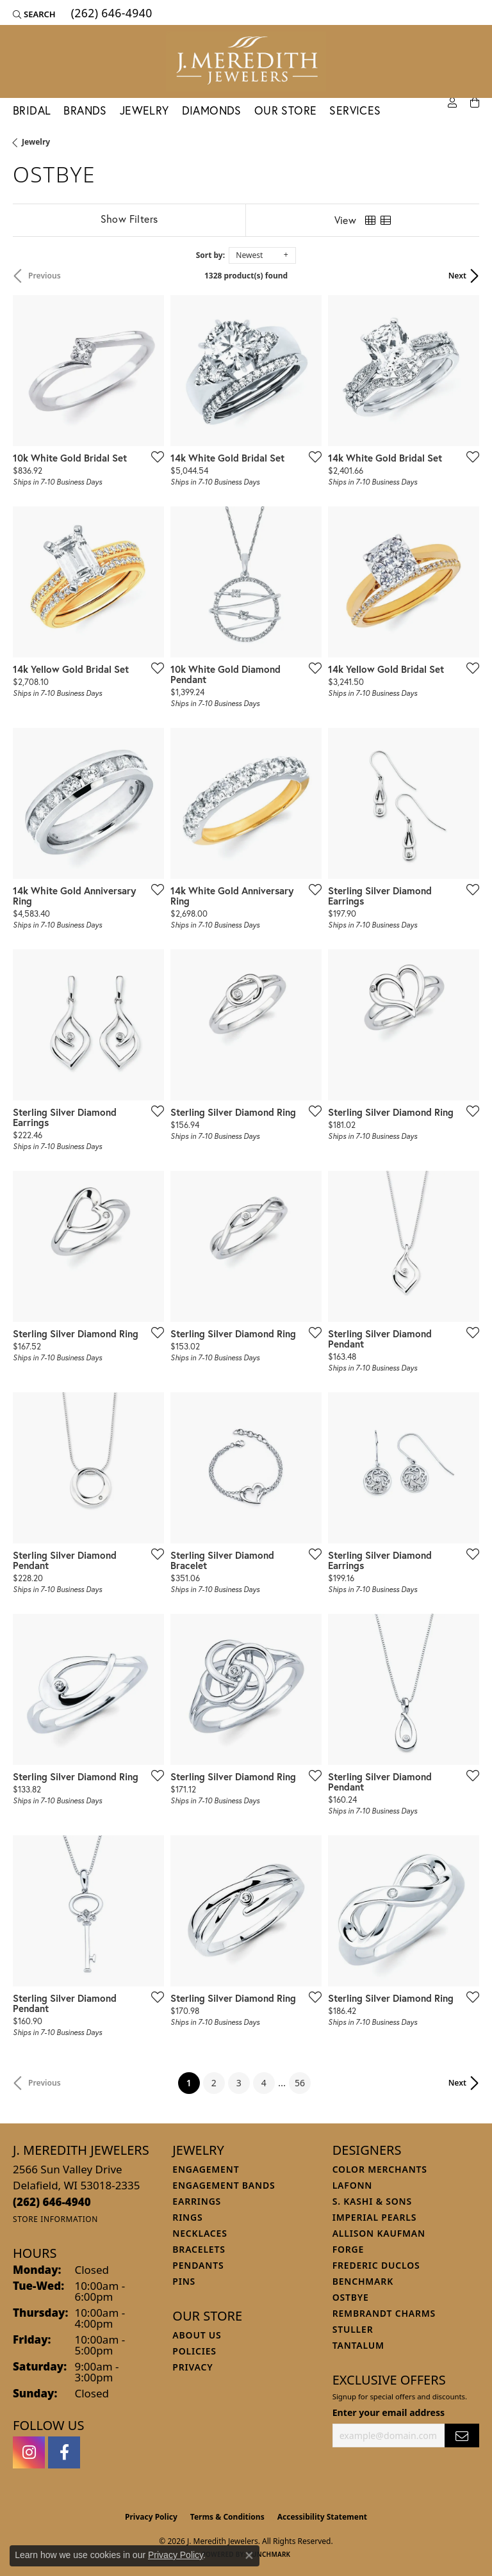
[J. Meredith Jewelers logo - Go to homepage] (246, 61)
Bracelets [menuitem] (198, 2249)
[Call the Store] (52, 2201)
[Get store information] (55, 2219)
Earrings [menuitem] (196, 2201)
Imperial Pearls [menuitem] (374, 2217)
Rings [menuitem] (187, 2217)
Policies (194, 2351)
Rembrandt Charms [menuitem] (384, 2313)
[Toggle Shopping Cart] (474, 103)
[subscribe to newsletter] (462, 2435)
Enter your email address (388, 2412)
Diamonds (212, 110)
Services (355, 110)
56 (300, 2083)
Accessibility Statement (322, 2516)
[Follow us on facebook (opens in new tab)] (64, 2452)
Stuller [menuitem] (352, 2329)
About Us (196, 2335)
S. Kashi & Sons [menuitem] (372, 2201)
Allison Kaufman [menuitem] (378, 2233)
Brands (84, 110)
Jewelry (144, 110)
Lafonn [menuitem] (352, 2185)
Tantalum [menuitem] (358, 2345)
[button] (34, 14)
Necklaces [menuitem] (199, 2233)
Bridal (32, 110)
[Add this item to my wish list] (154, 456)
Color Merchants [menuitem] (379, 2169)
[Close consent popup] (249, 2555)
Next (457, 275)
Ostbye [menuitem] (350, 2297)
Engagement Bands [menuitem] (223, 2185)
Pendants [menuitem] (198, 2265)
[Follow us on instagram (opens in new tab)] (29, 2452)
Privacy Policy (151, 2516)
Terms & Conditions (227, 2516)
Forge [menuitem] (348, 2249)
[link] (110, 14)
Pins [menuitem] (183, 2281)
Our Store (285, 110)
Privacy (192, 2367)
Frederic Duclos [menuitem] (376, 2265)
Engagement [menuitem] (205, 2169)
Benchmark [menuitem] (362, 2281)
